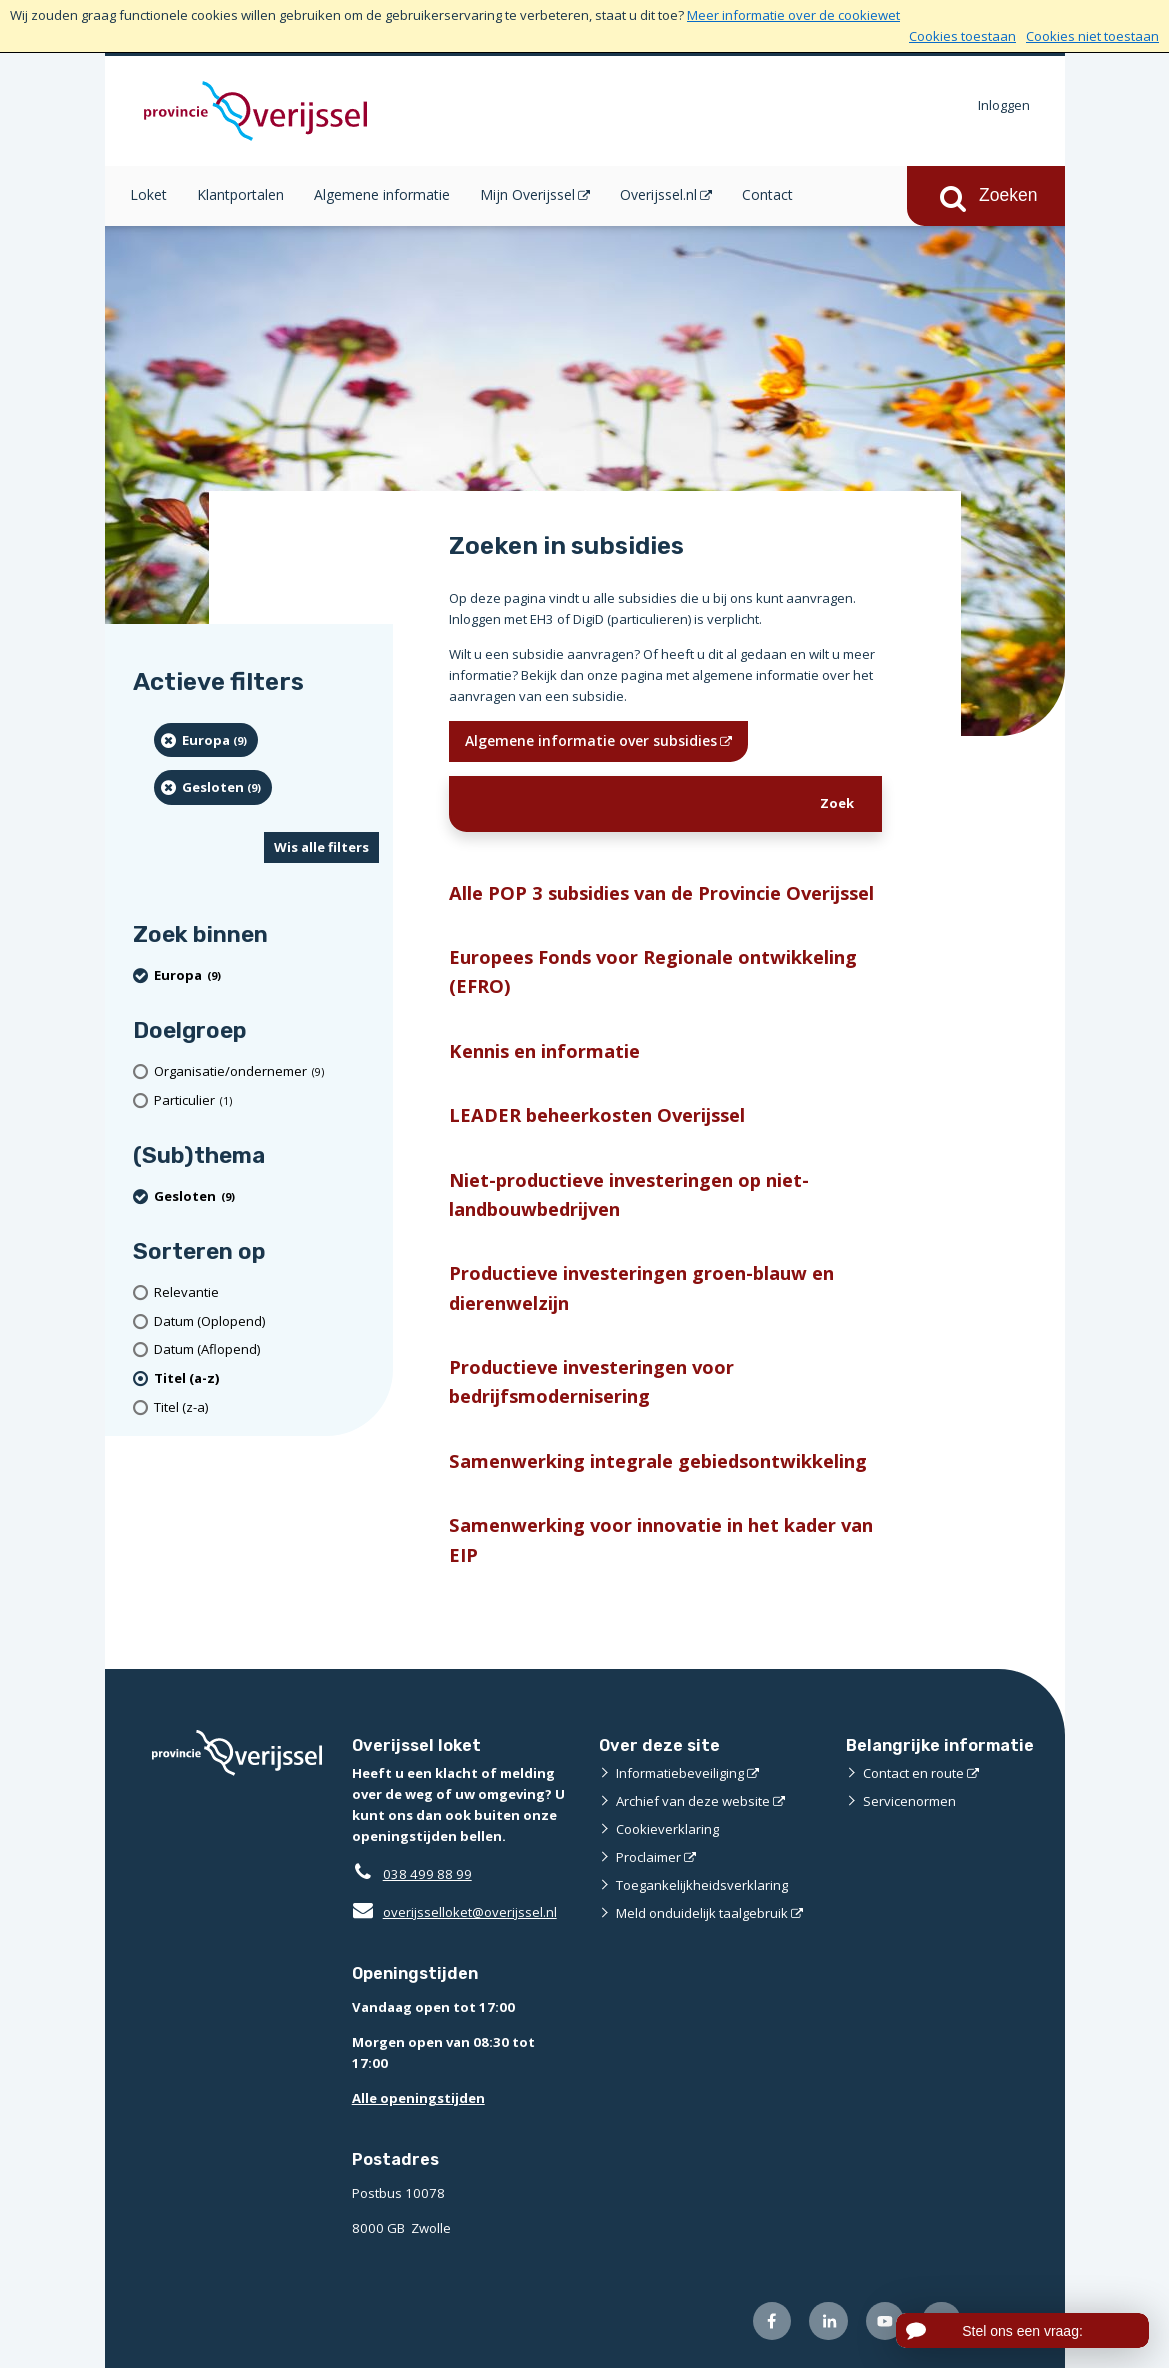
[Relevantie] (267, 1292)
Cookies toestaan (962, 36)
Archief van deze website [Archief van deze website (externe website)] (693, 1801)
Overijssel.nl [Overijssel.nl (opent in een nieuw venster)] (658, 194)
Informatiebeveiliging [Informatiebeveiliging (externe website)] (680, 1773)
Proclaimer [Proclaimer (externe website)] (648, 1857)
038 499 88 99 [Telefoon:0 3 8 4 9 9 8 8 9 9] (427, 1874)
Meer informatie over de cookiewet (793, 15)
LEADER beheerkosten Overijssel (597, 1114)
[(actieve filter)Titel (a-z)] (267, 1378)
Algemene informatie (382, 194)
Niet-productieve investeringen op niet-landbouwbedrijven (629, 1194)
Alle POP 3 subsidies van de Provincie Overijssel (661, 892)
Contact (767, 194)
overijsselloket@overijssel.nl (454, 1912)
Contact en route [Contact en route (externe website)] (913, 1773)
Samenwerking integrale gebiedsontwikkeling (658, 1460)
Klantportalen (240, 194)
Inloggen (1004, 105)
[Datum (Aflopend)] (267, 1349)
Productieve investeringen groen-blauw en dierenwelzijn (641, 1287)
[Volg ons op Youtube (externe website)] (885, 2321)
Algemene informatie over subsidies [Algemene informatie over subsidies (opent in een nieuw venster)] (591, 740)
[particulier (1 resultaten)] (267, 1100)
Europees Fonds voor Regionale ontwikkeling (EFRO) (653, 971)
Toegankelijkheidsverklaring (702, 1885)
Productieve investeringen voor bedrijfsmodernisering (591, 1381)
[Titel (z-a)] (267, 1407)
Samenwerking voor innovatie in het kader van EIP (661, 1539)
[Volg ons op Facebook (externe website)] (772, 2321)
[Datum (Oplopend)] (267, 1321)
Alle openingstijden (418, 2098)
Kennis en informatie (544, 1050)
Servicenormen (909, 1801)
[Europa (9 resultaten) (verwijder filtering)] (206, 740)
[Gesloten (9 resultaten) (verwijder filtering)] (213, 787)
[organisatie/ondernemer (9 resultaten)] (267, 1071)
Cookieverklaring (667, 1829)
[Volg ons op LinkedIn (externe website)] (828, 2321)
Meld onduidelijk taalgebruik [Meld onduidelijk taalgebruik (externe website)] (702, 1913)
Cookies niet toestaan (1092, 36)
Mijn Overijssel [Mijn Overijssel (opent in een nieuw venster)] (527, 194)
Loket (148, 194)
